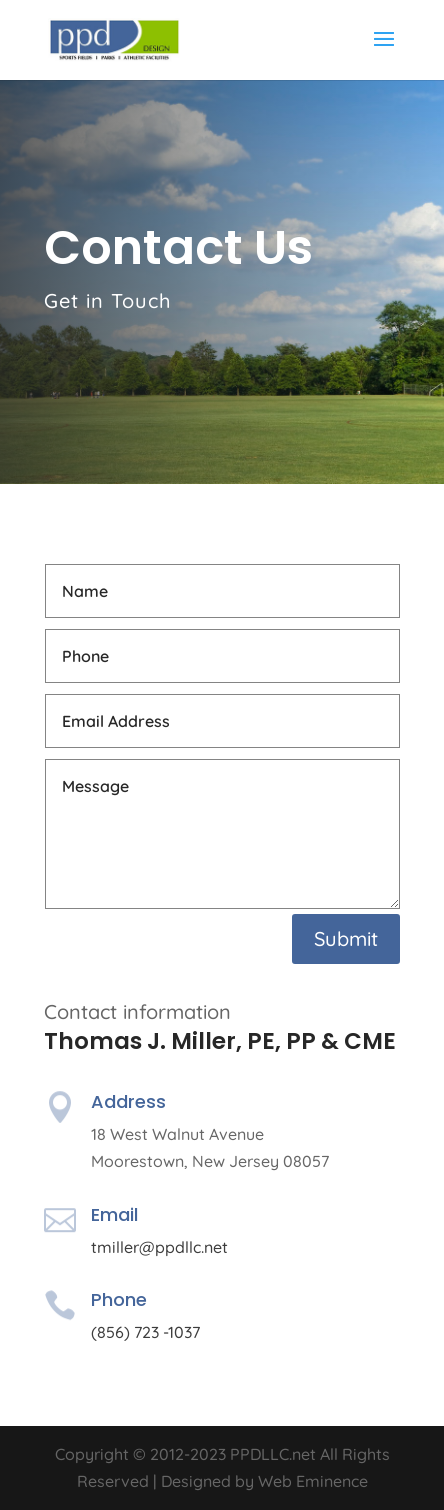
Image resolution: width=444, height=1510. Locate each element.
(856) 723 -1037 (145, 1332)
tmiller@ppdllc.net (159, 1247)
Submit (346, 938)
